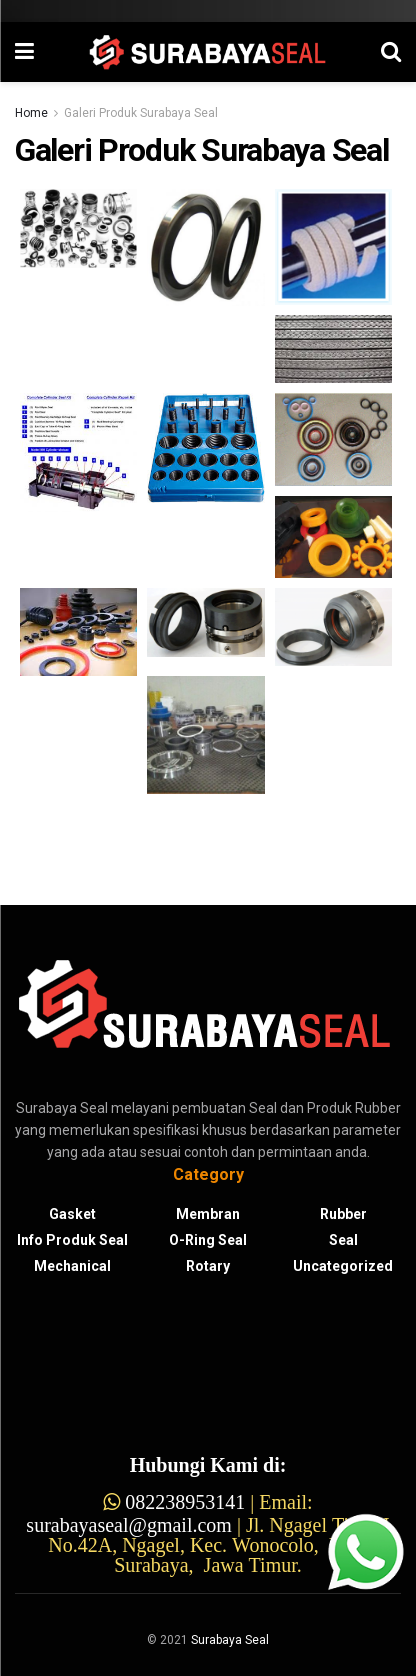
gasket (72, 1214)
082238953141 (185, 1502)
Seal (343, 1240)
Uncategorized (343, 1266)
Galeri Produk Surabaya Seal (141, 113)
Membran (208, 1214)
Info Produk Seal (72, 1240)
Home (31, 113)
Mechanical (72, 1266)
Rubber (343, 1214)
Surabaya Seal (230, 1640)
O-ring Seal (208, 1240)
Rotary (208, 1266)
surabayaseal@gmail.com (129, 1525)
